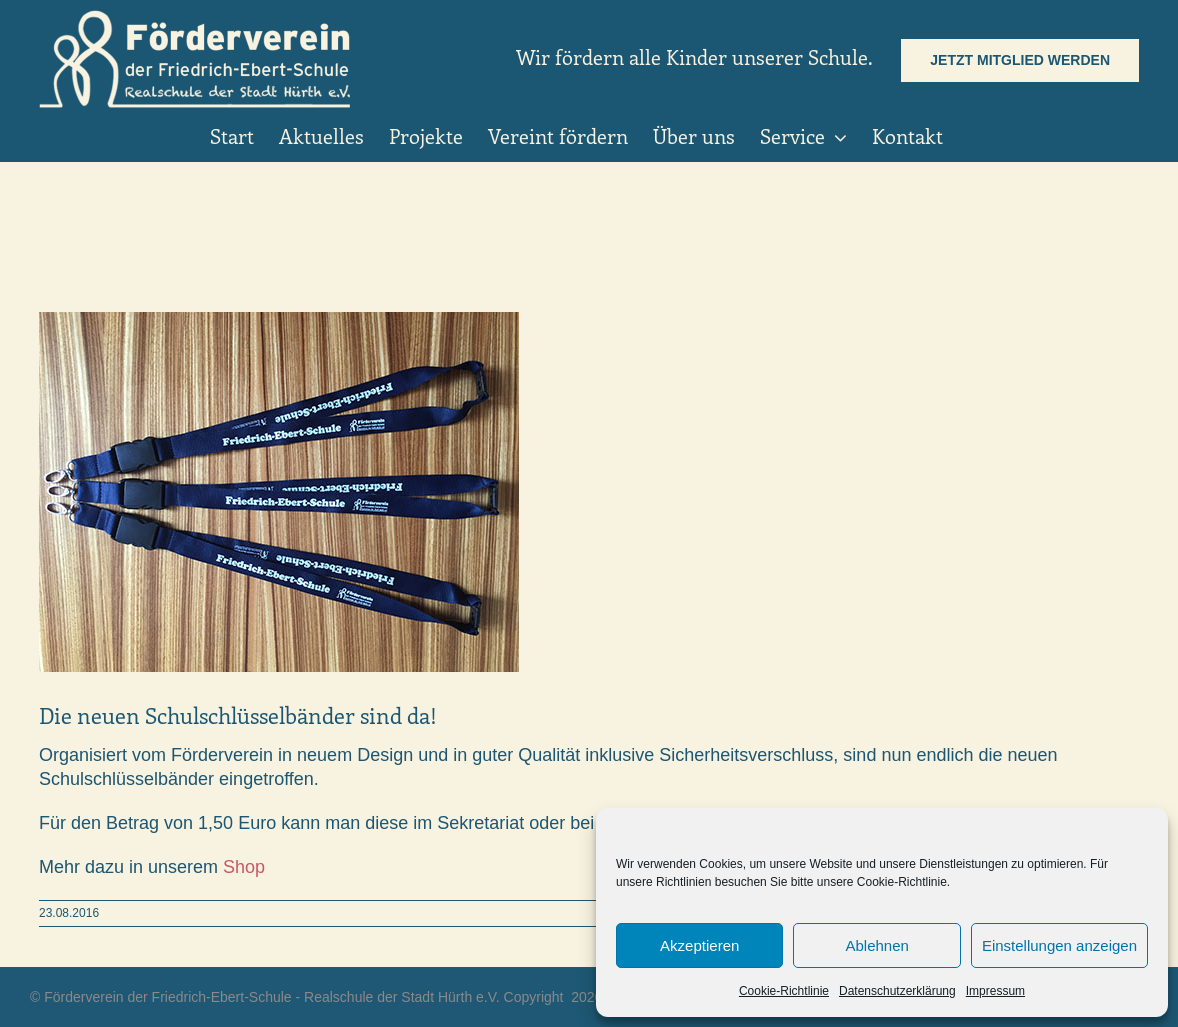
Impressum (995, 991)
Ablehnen (876, 945)
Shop (244, 867)
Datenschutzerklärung (897, 991)
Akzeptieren (699, 945)
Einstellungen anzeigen (1059, 945)
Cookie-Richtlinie (784, 991)
